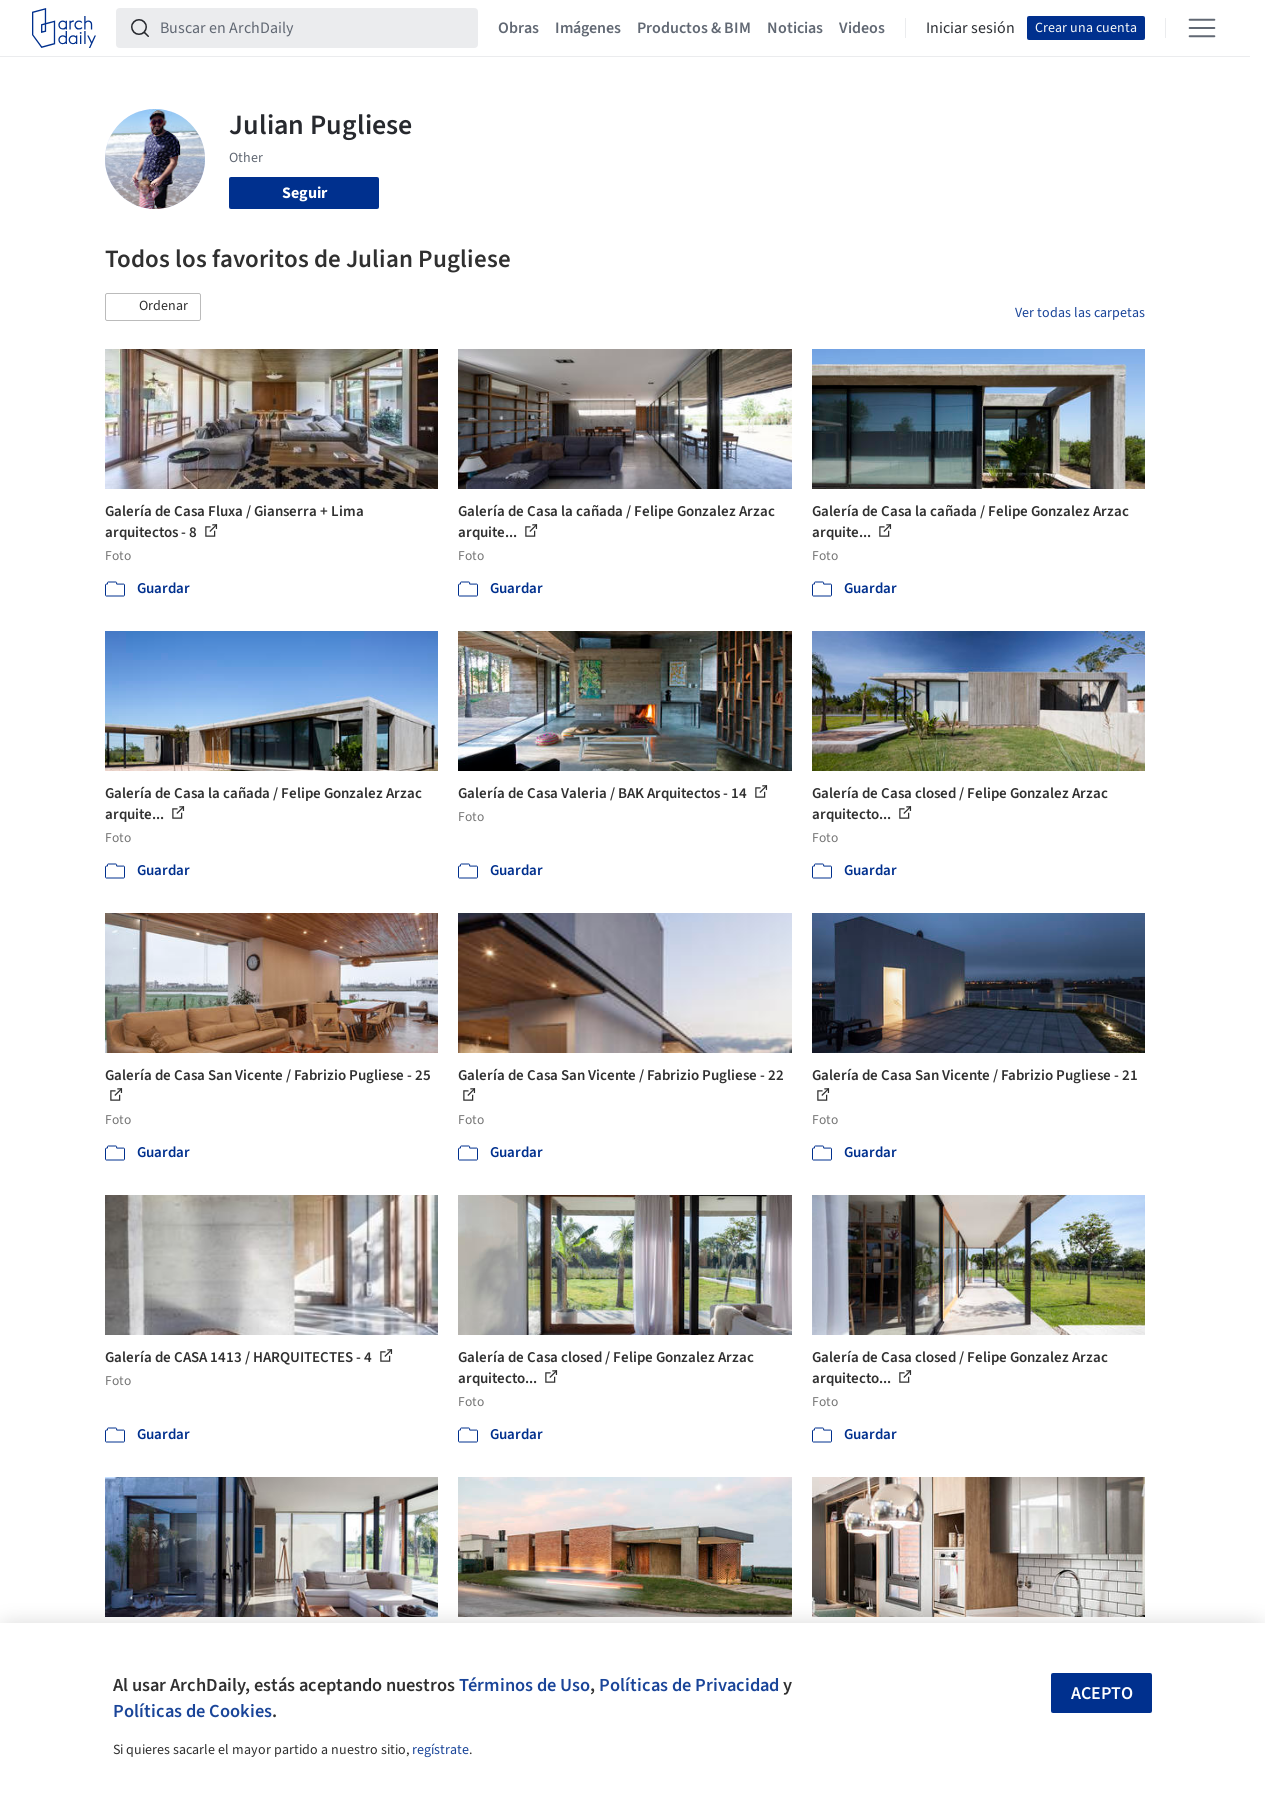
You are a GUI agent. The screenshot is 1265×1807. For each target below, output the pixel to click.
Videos (862, 28)
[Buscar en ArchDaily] (313, 28)
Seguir (304, 193)
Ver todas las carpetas (1080, 313)
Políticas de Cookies (192, 1711)
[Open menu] (1202, 28)
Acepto (1102, 1693)
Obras (518, 28)
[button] (153, 307)
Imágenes (588, 28)
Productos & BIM (694, 28)
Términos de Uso (524, 1685)
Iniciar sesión (970, 28)
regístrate (440, 1750)
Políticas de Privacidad (689, 1685)
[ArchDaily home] (64, 28)
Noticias (795, 28)
